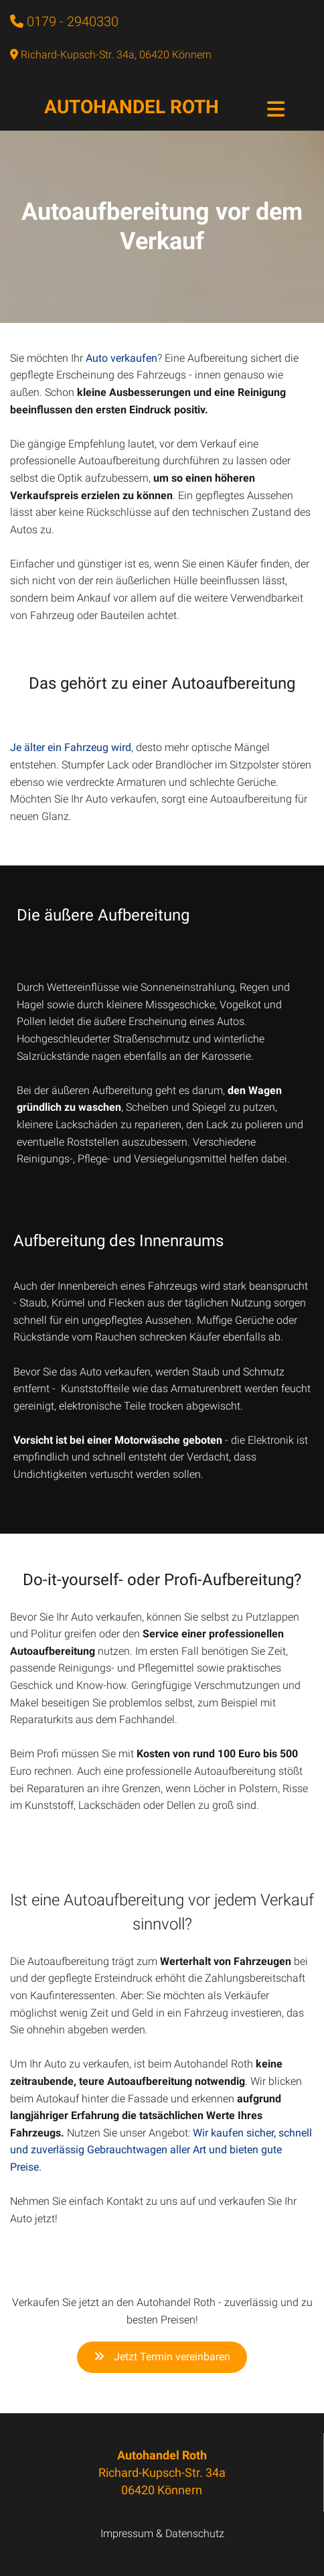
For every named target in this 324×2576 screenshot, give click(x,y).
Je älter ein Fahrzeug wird (70, 747)
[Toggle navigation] (276, 109)
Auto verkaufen (121, 358)
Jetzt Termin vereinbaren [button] (162, 2356)
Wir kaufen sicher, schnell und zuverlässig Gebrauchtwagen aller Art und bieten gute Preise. (161, 2149)
